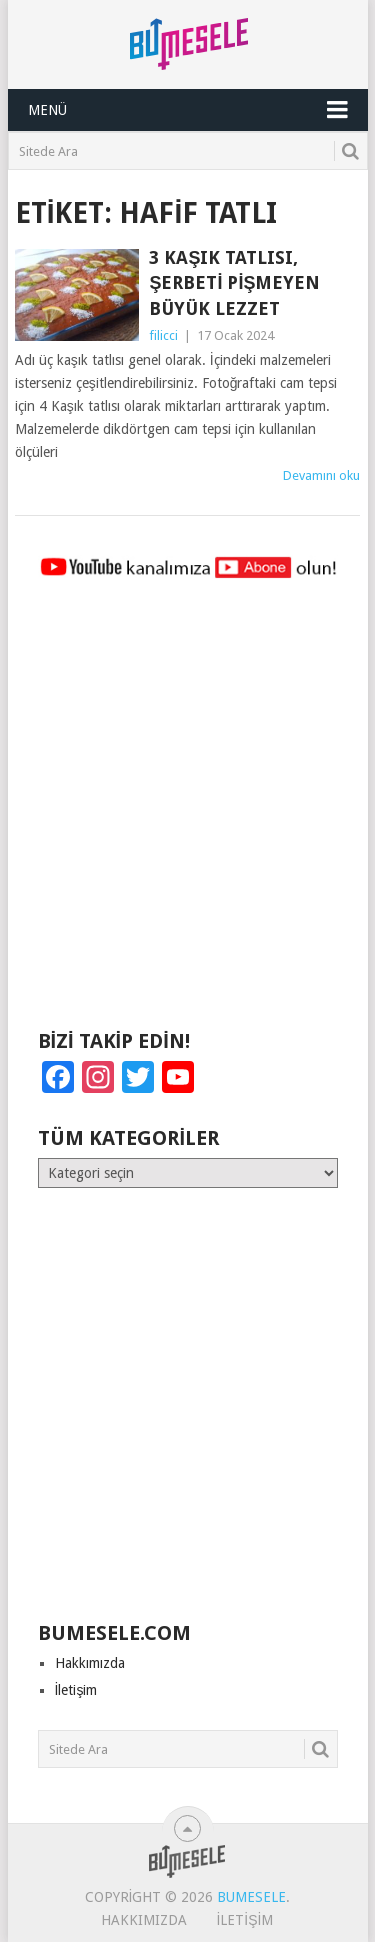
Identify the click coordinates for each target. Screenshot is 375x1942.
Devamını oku (321, 475)
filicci (163, 335)
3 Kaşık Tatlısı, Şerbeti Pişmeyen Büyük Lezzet (234, 282)
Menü (47, 110)
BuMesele (251, 1897)
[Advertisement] (187, 813)
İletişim (76, 1690)
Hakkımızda (90, 1663)
